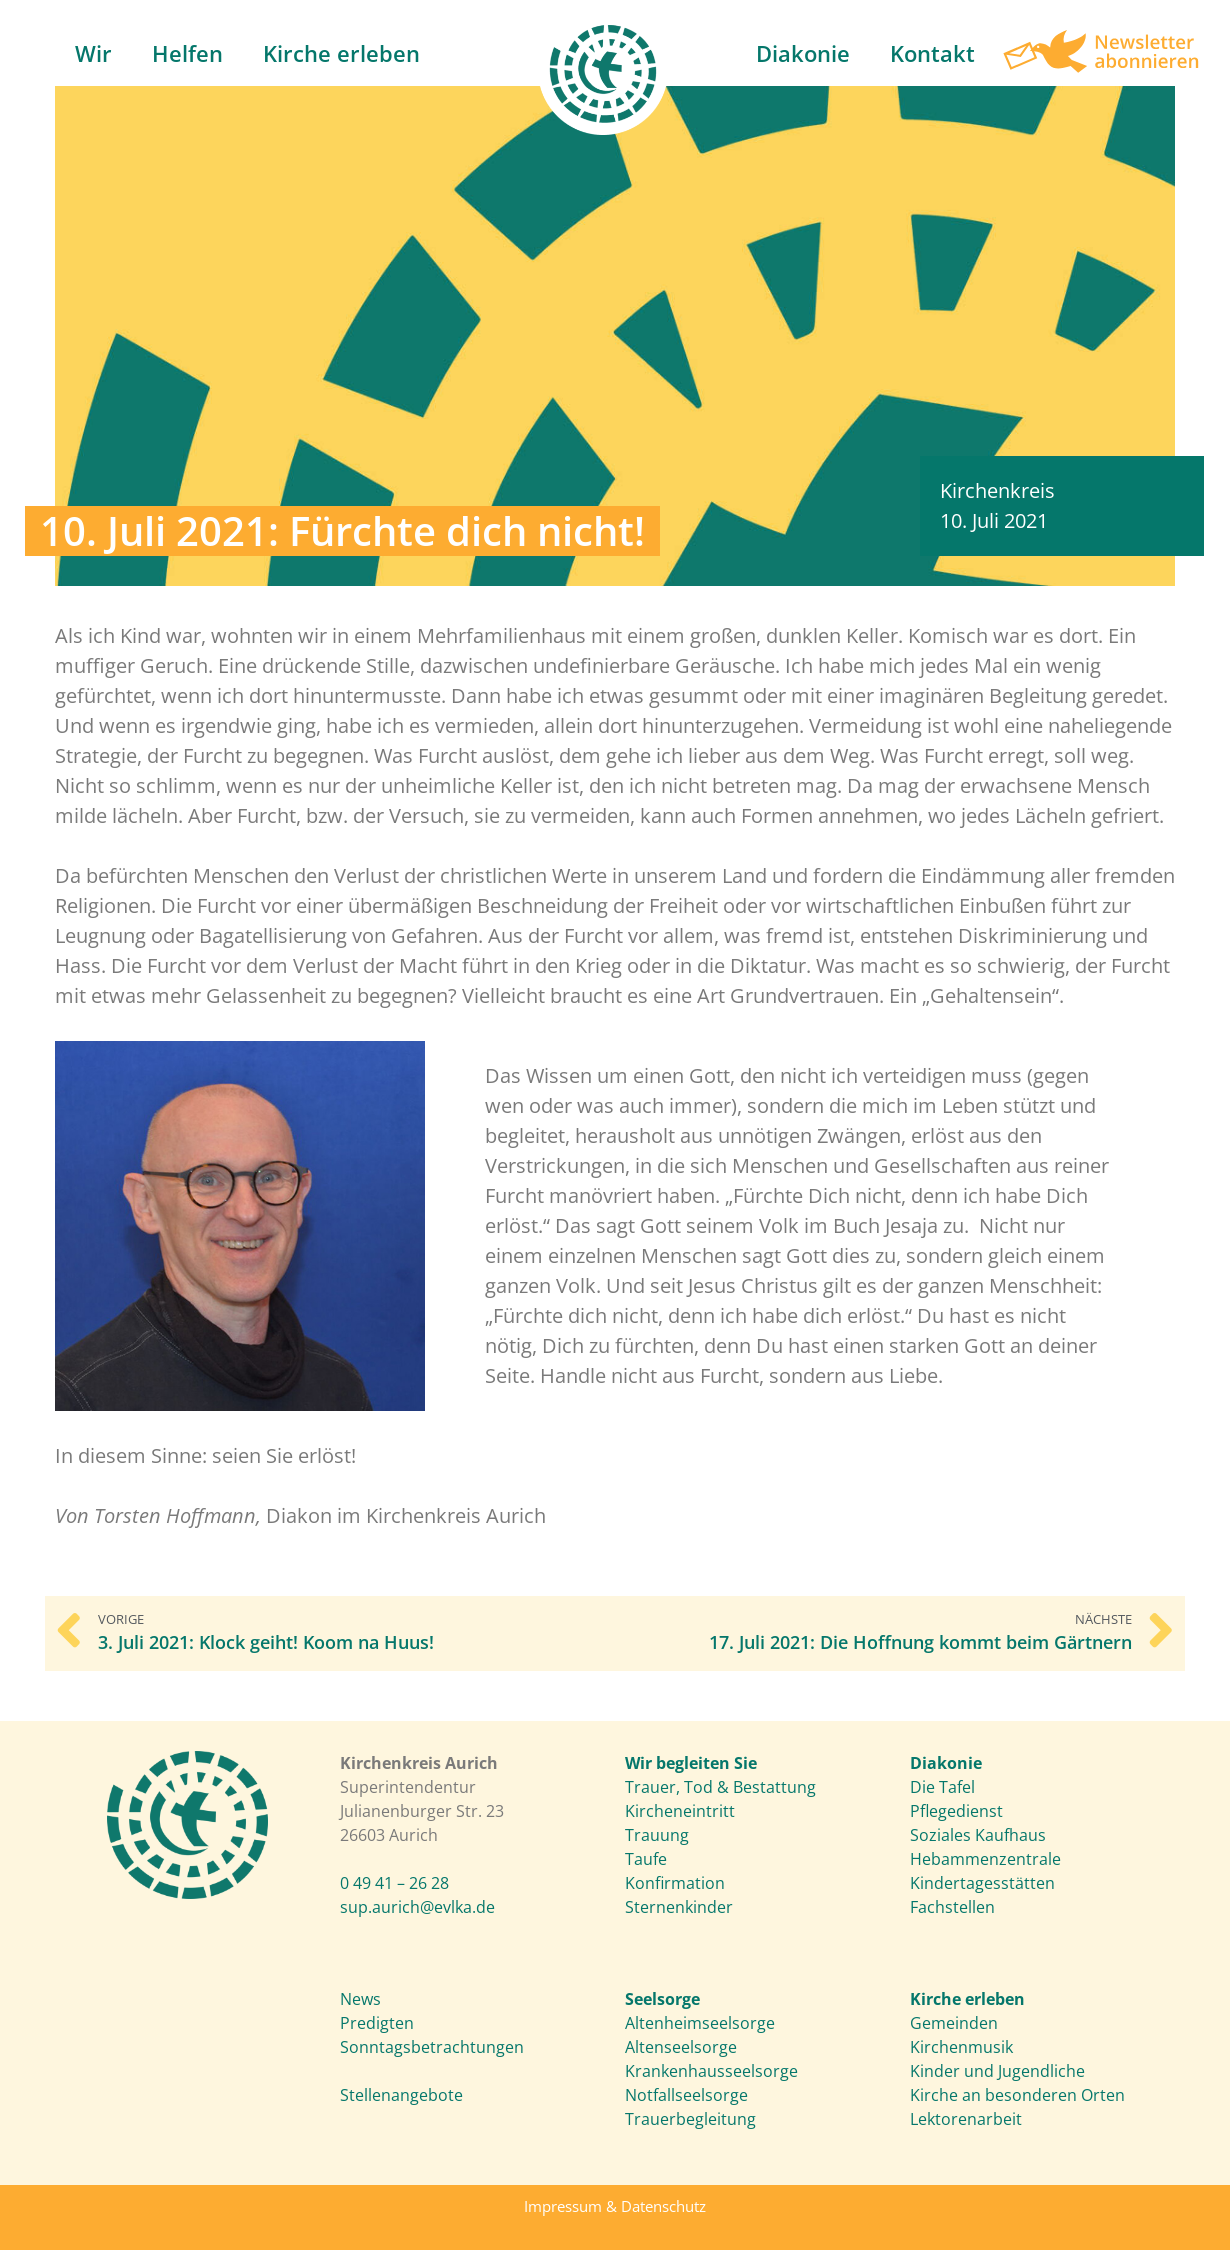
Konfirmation (675, 1883)
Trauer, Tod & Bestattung (720, 1787)
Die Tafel (942, 1787)
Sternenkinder (679, 1907)
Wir (93, 53)
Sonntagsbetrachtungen (432, 2047)
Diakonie (803, 53)
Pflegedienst (956, 1811)
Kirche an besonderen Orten (1017, 2095)
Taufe (646, 1859)
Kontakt (932, 53)
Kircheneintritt (680, 1811)
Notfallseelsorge (686, 2095)
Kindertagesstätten (982, 1883)
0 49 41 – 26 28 (394, 1883)
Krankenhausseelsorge (711, 2071)
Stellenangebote (401, 2095)
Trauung (657, 1835)
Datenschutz (663, 2206)
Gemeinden (954, 2023)
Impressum (563, 2206)
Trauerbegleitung (690, 2119)
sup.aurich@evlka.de (417, 1907)
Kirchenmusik (961, 2047)
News (360, 1999)
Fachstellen (952, 1907)
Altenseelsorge (681, 2047)
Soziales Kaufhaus (978, 1835)
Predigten (377, 2023)
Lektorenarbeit (966, 2119)
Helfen (187, 53)
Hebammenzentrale (985, 1859)
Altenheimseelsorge (700, 2023)
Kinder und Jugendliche (997, 2071)
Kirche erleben (341, 53)
